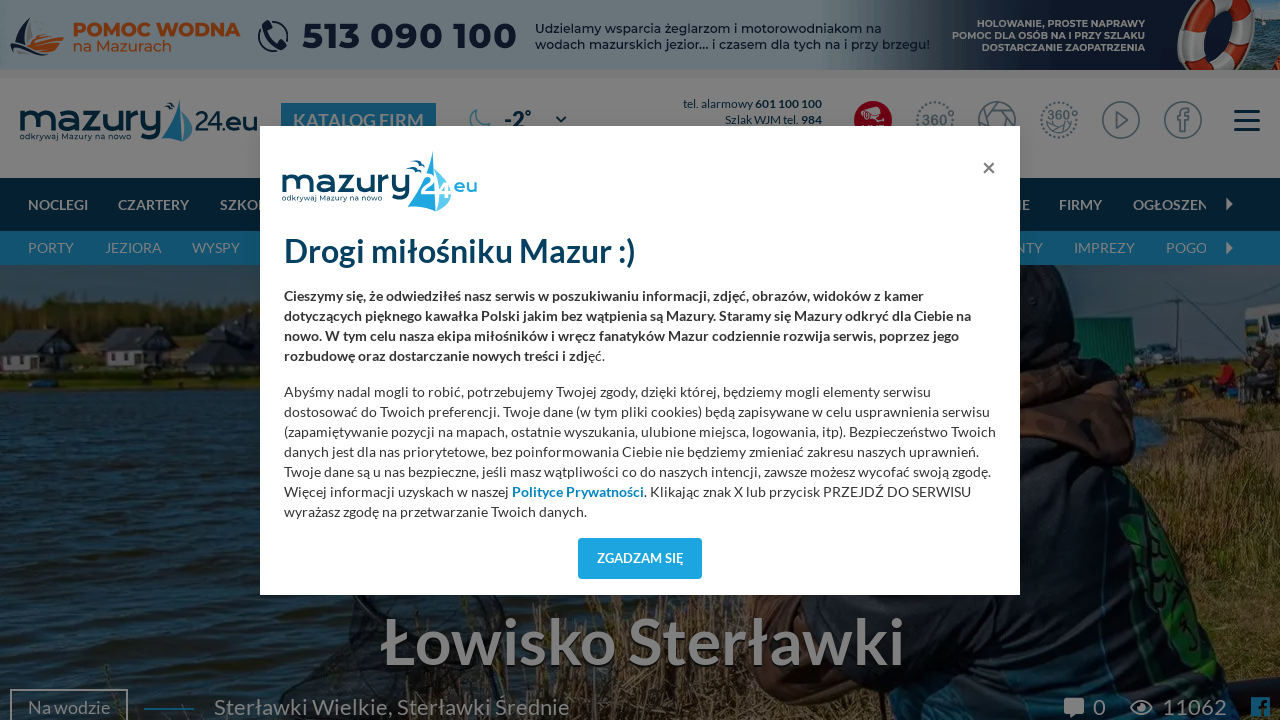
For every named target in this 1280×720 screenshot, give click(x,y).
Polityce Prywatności (578, 492)
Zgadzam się (640, 558)
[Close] (989, 167)
